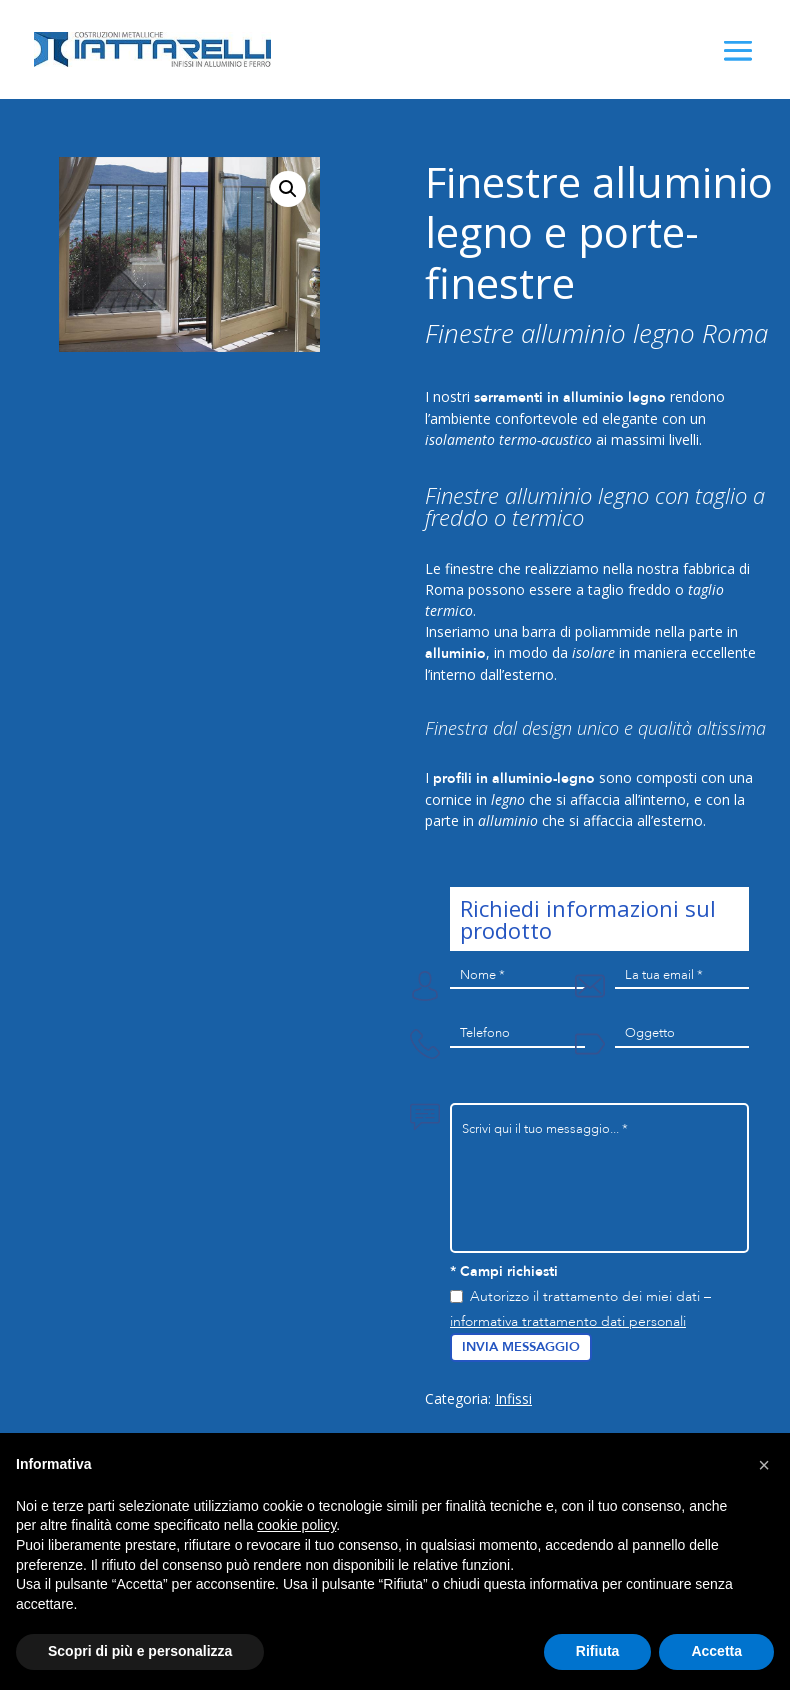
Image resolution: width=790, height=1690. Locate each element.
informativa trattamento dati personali (568, 1321)
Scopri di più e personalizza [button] (140, 1651)
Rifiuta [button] (598, 1651)
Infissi (513, 1398)
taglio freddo (629, 589)
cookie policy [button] (296, 1525)
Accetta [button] (716, 1651)
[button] (764, 1465)
